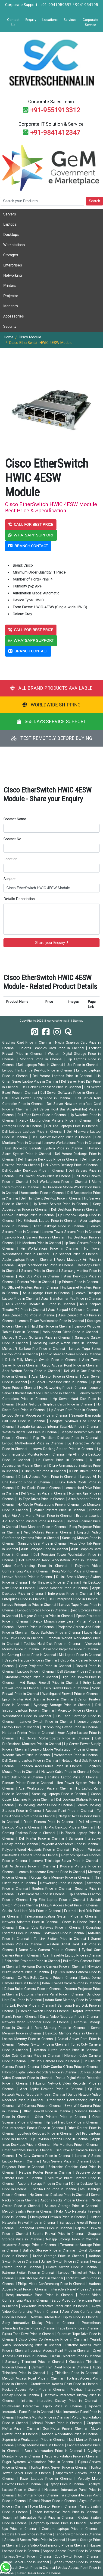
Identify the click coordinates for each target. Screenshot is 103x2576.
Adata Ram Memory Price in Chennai (73, 2000)
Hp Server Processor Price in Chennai (59, 1382)
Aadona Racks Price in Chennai (65, 2200)
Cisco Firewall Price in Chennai (66, 1688)
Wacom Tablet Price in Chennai (27, 1755)
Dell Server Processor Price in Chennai (52, 1087)
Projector (10, 296)
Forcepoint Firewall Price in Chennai (45, 2228)
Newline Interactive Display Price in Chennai (65, 2317)
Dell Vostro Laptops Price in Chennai (63, 1076)
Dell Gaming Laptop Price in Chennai (30, 1761)
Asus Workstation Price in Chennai (72, 2456)
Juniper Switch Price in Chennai (65, 2262)
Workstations (14, 245)
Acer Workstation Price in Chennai (46, 1788)
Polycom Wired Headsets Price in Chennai (36, 1850)
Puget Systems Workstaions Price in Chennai (38, 2462)
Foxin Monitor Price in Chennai (54, 2507)
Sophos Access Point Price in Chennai (72, 2551)
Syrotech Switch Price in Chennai (30, 2568)
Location (10, 859)
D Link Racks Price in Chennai (39, 1488)
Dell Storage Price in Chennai (79, 1672)
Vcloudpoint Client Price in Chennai (71, 1332)
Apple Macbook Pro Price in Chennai (47, 1265)
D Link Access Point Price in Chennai (48, 1477)
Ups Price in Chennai (83, 1065)
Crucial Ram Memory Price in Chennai (61, 1878)
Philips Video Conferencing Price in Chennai (52, 2284)
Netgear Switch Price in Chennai (43, 2045)
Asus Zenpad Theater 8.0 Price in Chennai (41, 1304)
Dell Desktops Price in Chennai (75, 1210)
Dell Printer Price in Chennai (42, 1839)
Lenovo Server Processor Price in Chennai (35, 1416)
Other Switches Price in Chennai (27, 2150)
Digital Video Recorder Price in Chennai (70, 2017)
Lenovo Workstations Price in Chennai (72, 1143)
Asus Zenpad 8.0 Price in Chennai (74, 1310)
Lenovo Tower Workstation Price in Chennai (51, 1321)
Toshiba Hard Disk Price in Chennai (53, 1644)
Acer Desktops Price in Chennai (60, 1226)
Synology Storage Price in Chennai (63, 1705)
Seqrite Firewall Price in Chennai (59, 2234)
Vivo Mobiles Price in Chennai (49, 1532)
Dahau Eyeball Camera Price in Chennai (71, 1983)
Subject (9, 879)
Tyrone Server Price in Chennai (26, 2562)
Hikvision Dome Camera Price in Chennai (53, 1967)
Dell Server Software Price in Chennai (70, 1093)
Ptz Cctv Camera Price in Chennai (55, 2061)
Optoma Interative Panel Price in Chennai (53, 1994)
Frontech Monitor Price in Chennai (43, 2417)
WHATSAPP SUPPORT (31, 535)
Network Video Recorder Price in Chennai (36, 2022)
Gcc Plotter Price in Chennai (65, 2429)
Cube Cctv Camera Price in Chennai (32, 2056)
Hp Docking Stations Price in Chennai (46, 1805)
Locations (50, 20)
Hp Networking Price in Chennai (63, 1388)
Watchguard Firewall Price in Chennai (71, 1694)
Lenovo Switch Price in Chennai (47, 1722)
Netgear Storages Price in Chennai (47, 1616)
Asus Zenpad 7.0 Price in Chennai (29, 1315)
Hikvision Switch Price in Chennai (44, 2011)
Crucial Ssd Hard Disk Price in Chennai (32, 1911)
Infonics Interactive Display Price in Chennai (60, 2401)
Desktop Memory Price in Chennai (72, 2033)
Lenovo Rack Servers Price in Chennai (35, 1237)
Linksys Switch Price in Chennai (28, 2557)
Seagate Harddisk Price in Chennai (31, 1660)
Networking (12, 275)
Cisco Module (30, 337)
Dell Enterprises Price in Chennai (74, 1599)
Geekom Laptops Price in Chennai (71, 2529)
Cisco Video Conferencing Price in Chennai (53, 2340)
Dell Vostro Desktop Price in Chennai (71, 1165)
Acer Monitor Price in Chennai (55, 1377)
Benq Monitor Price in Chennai (76, 1571)
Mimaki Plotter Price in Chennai (58, 2423)
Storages (10, 255)
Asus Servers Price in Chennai (66, 2161)
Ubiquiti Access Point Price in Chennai (70, 1905)
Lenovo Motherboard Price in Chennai (33, 1443)
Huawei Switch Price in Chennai (73, 2267)
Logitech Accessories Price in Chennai (52, 1766)
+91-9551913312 (55, 110)
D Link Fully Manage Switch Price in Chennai (42, 1360)
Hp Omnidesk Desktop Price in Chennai (59, 2195)
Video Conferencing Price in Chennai (36, 1566)
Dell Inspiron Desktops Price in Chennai (48, 1159)
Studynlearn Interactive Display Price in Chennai (43, 2406)
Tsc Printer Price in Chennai (38, 2495)
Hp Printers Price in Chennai (78, 1282)
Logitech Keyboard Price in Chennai (45, 2134)
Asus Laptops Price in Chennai (47, 1293)
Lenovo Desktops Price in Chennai (29, 1215)
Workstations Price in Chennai (27, 1716)
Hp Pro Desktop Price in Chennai (69, 1827)
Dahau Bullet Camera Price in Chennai (33, 1989)
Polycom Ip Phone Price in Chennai (59, 2523)
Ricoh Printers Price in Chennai (50, 1822)
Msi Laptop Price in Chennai (80, 1655)
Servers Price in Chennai (40, 1271)
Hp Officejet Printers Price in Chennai (31, 1288)
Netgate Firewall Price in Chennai (27, 2534)
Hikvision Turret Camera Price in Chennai (66, 2050)
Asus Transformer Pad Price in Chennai (71, 1299)
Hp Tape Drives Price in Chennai (42, 1499)
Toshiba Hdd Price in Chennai (54, 2189)
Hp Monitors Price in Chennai (39, 1243)
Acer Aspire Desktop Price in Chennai (52, 2089)
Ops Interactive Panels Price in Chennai (33, 2128)
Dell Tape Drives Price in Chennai (43, 1115)
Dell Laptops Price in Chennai (41, 1065)
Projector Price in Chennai (79, 1711)
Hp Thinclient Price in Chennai (56, 1583)
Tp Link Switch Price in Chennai (61, 1939)
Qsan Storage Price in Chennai (40, 2278)
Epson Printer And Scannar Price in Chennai (38, 1699)
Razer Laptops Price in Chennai (47, 2479)
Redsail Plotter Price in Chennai (53, 2501)
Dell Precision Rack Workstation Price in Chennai (59, 1560)
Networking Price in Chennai (62, 1883)
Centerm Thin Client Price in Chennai (60, 2367)
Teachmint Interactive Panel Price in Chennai (38, 2518)
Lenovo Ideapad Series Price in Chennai (71, 1354)
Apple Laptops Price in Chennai (28, 1260)
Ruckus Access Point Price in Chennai (34, 2390)
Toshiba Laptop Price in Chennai (74, 1777)
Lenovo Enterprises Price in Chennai (29, 1605)
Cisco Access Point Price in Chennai (71, 1365)
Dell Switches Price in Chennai (44, 1493)
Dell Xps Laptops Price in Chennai (73, 1126)
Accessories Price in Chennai (43, 1193)
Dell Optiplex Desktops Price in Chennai (34, 1171)
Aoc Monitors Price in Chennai (44, 1527)
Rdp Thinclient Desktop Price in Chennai (66, 1438)
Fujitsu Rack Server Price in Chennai (60, 2468)
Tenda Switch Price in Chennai (78, 2534)
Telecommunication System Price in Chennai (62, 1916)
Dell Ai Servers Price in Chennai (29, 1866)
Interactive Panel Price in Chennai (75, 2289)
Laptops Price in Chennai (36, 1672)
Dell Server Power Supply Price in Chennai (37, 1098)
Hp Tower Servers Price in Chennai (61, 1204)
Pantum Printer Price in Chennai (28, 1783)
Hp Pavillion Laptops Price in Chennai (60, 2139)
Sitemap (78, 1020)
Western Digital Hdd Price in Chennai (30, 1432)
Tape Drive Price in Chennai (79, 2328)
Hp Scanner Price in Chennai (76, 1254)
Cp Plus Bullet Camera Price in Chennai (48, 1978)
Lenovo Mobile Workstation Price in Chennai (65, 1750)
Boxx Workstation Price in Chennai (54, 2451)
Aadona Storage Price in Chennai (43, 2184)
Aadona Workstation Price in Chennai (71, 2434)
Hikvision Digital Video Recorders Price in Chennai (40, 2072)
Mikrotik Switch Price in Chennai (28, 2211)
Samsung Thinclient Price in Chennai (35, 2362)
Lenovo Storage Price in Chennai (42, 1610)
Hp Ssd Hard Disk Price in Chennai (73, 2122)
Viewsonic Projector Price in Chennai (71, 1649)
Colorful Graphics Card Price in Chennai (52, 1048)
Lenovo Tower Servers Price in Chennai (71, 1232)
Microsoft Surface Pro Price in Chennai (34, 1349)
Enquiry (30, 20)
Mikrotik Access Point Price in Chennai (33, 2378)
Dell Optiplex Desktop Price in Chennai (62, 1137)
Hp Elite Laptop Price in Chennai (60, 1900)
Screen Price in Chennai (37, 1627)
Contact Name (14, 819)
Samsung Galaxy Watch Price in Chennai (66, 1343)
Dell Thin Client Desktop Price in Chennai (51, 1198)
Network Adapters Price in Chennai (30, 1922)
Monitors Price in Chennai (42, 1059)
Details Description (19, 899)
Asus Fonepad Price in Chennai (45, 1549)
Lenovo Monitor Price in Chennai (28, 1577)
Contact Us (13, 22)
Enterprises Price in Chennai (71, 1594)
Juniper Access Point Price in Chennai (60, 2351)
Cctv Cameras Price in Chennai (42, 1894)
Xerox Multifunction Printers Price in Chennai (56, 1121)
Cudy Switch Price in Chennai (77, 2557)
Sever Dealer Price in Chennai (39, 2573)
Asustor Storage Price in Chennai (72, 2206)
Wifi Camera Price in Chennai (40, 2106)
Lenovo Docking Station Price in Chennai (63, 1449)
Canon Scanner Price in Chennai (64, 1588)
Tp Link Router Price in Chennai (30, 2006)
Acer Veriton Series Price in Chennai (31, 1371)
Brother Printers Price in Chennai (60, 1510)
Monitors (10, 306)
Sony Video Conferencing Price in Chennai (54, 2545)
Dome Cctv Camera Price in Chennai (49, 1950)
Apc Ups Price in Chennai (40, 1276)
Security (9, 326)
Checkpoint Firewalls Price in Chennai (58, 2217)
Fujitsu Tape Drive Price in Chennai (28, 2334)
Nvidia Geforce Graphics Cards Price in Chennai (56, 1404)
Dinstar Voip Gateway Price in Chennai (51, 1928)
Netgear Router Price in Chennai (46, 2173)
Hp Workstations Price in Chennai (51, 1249)
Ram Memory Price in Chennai (61, 2028)
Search (94, 201)
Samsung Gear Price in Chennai (43, 1544)
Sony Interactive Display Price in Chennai (40, 2323)
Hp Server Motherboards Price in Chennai (56, 1738)
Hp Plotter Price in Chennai (61, 1460)
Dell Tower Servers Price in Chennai (45, 1176)
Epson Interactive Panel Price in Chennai (66, 2512)
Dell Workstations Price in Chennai (61, 1182)
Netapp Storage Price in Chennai (73, 2239)
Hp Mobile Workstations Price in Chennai (49, 1505)
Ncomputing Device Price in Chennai (71, 1727)
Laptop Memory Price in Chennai (28, 2039)
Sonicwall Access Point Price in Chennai (35, 2540)
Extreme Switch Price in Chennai (29, 2273)
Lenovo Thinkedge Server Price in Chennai (66, 1861)
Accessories (13, 316)
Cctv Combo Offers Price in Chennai (71, 2067)
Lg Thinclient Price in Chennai (75, 2373)
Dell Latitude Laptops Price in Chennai (33, 1132)
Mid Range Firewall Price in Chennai (50, 1683)
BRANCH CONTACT (28, 546)
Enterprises (12, 265)
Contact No (12, 839)
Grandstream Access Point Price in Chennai (65, 2384)
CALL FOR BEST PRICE (30, 524)
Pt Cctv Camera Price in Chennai (45, 2156)
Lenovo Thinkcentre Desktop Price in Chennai (38, 1070)
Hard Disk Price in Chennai (51, 1326)
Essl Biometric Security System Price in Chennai (44, 1148)
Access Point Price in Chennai (70, 1811)
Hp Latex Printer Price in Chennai (28, 1733)
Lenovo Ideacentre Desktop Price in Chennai (52, 1872)
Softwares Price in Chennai (65, 1933)
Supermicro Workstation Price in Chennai (34, 2440)
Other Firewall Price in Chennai (47, 2111)
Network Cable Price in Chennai (65, 1772)
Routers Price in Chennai (52, 1889)
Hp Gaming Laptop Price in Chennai (29, 1655)
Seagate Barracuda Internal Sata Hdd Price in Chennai (58, 1427)
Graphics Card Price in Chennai (27, 1043)
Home (8, 337)
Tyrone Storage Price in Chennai (76, 2562)
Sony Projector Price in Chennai (46, 1666)
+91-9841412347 (55, 132)
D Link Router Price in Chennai (44, 1471)
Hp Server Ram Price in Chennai (74, 1410)
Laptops (10, 224)
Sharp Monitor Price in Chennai (41, 2445)
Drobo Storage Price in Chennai (59, 2256)
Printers (9, 285)
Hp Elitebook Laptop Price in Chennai (48, 1221)
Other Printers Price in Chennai (62, 2117)
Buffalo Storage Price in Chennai (50, 2250)
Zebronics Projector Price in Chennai (32, 1961)
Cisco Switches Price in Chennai (56, 1633)
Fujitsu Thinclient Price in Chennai (75, 2356)
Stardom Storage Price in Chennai (32, 1677)
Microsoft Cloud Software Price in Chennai (37, 1338)
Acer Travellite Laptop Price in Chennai (72, 1955)
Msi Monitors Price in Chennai (76, 2145)
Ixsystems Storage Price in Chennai (30, 2245)
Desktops (11, 234)
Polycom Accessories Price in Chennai (70, 1844)
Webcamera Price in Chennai (77, 1755)
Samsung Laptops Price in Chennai (60, 1794)
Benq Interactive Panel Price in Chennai (41, 2295)
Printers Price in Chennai (36, 1282)
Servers (9, 214)
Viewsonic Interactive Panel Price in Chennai (55, 2306)
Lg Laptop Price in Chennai (64, 2484)
